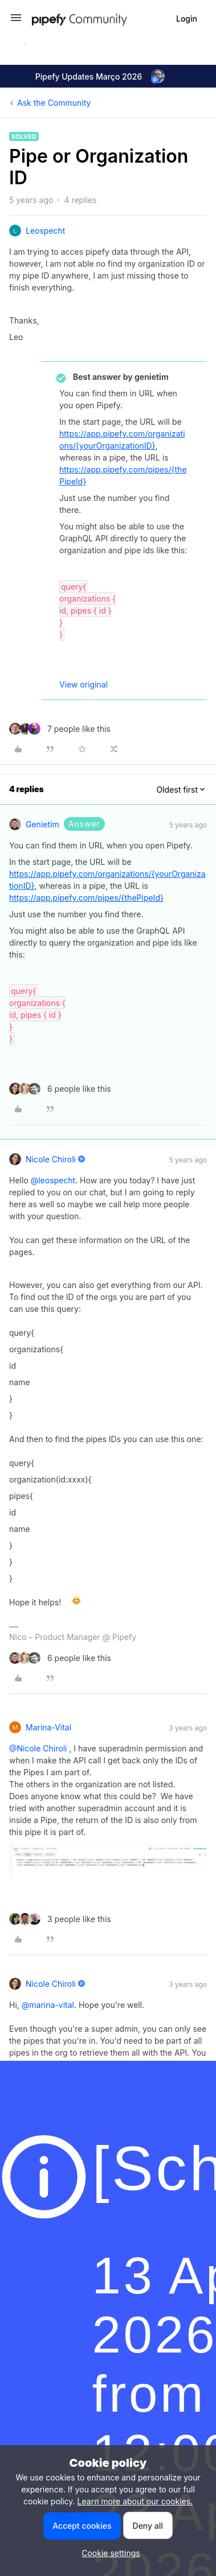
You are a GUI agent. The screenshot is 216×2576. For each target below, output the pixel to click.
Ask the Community (54, 102)
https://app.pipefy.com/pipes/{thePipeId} (86, 897)
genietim (42, 824)
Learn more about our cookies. (135, 2501)
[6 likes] (60, 1089)
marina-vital (48, 1727)
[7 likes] (60, 729)
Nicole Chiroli (51, 1159)
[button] (16, 21)
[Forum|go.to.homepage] (99, 18)
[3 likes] (60, 1919)
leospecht (45, 230)
